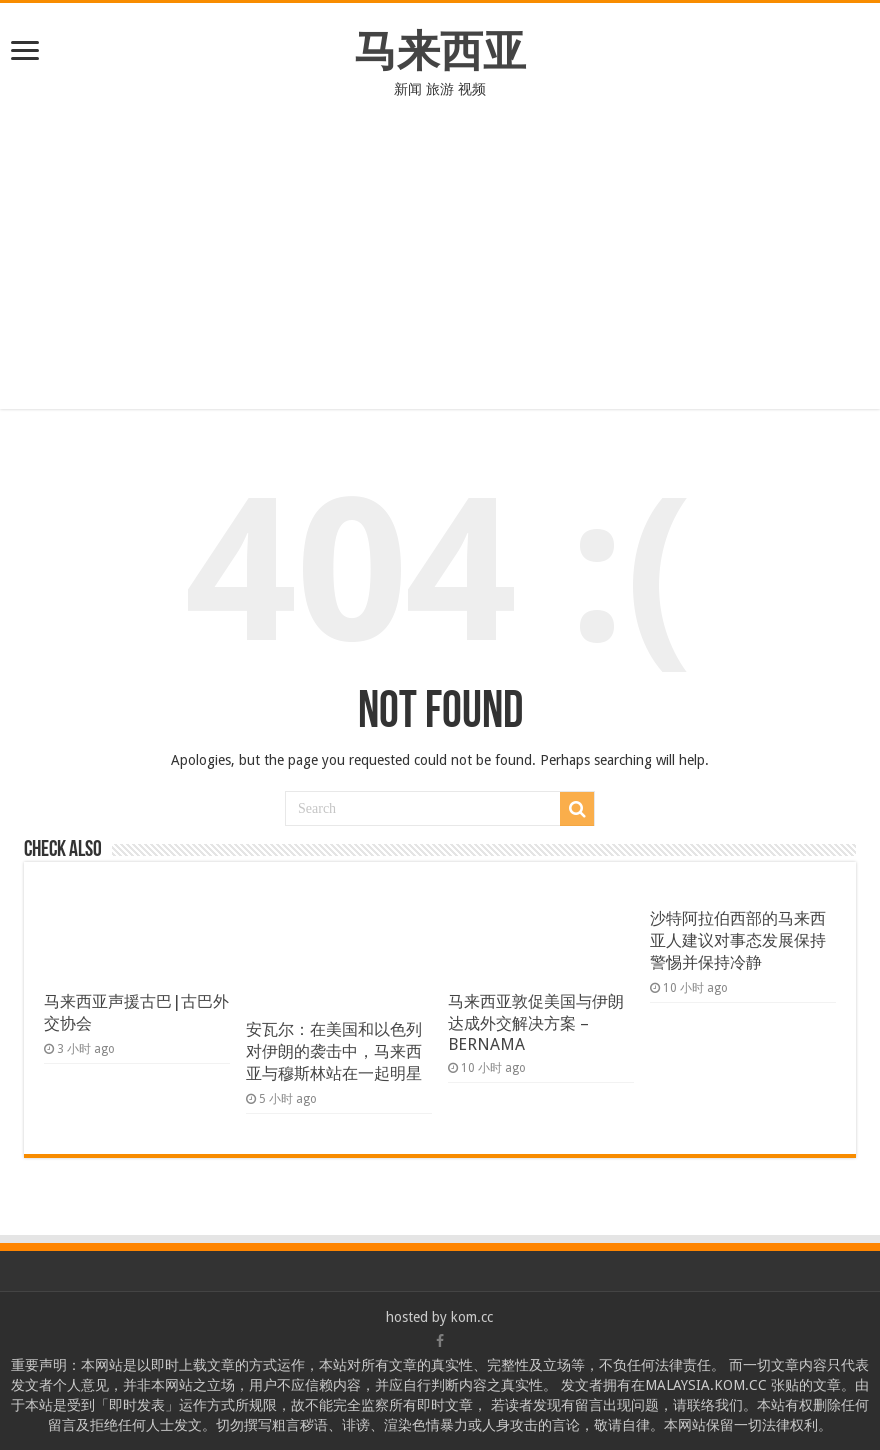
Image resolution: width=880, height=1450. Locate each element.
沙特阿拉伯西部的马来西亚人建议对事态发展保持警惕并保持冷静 (738, 940)
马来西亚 (440, 51)
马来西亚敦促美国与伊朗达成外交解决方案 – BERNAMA (536, 1023)
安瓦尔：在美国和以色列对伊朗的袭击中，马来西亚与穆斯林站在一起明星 (334, 1051)
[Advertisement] (440, 269)
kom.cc (472, 1317)
